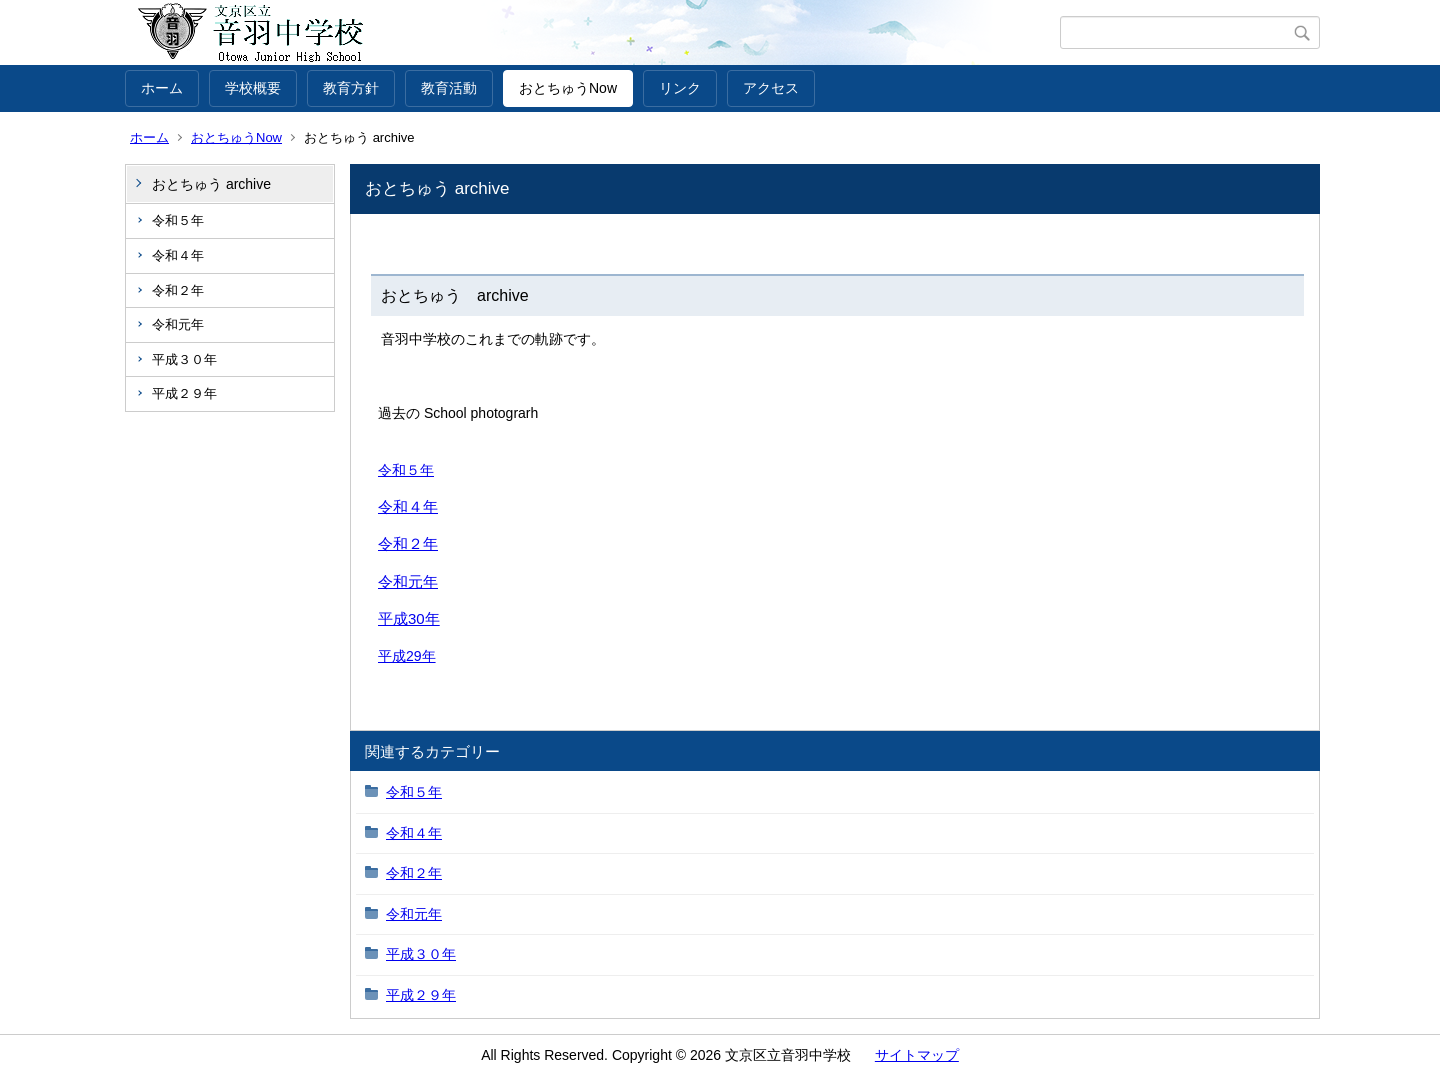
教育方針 (351, 88)
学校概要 (253, 88)
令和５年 (178, 220)
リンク (680, 88)
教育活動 (449, 88)
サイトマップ (917, 1055)
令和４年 (178, 255)
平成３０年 (184, 359)
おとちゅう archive (211, 184)
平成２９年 (184, 393)
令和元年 (178, 324)
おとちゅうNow (568, 88)
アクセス (771, 88)
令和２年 (178, 290)
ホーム (162, 88)
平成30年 (409, 618)
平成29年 (407, 656)
